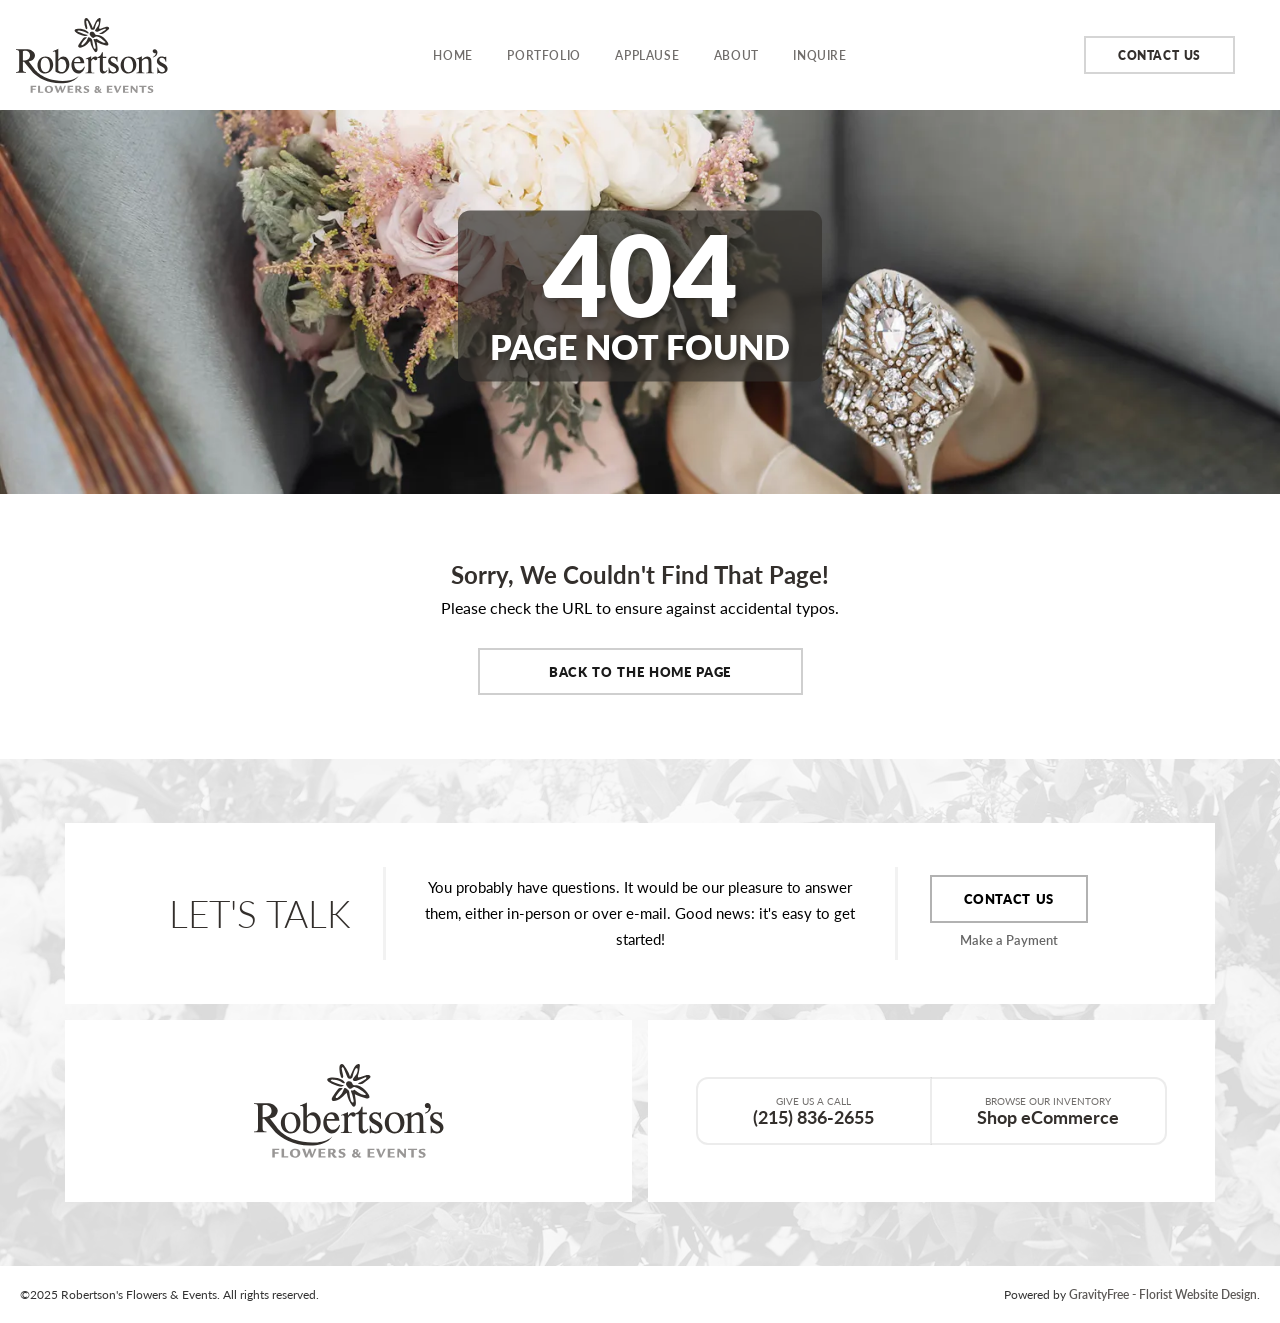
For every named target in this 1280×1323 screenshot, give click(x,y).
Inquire (819, 55)
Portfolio (544, 55)
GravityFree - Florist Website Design (1163, 1294)
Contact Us (1159, 55)
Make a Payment (1009, 939)
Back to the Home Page (640, 671)
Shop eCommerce (1049, 1111)
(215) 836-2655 (814, 1111)
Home (452, 55)
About (736, 55)
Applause (647, 55)
